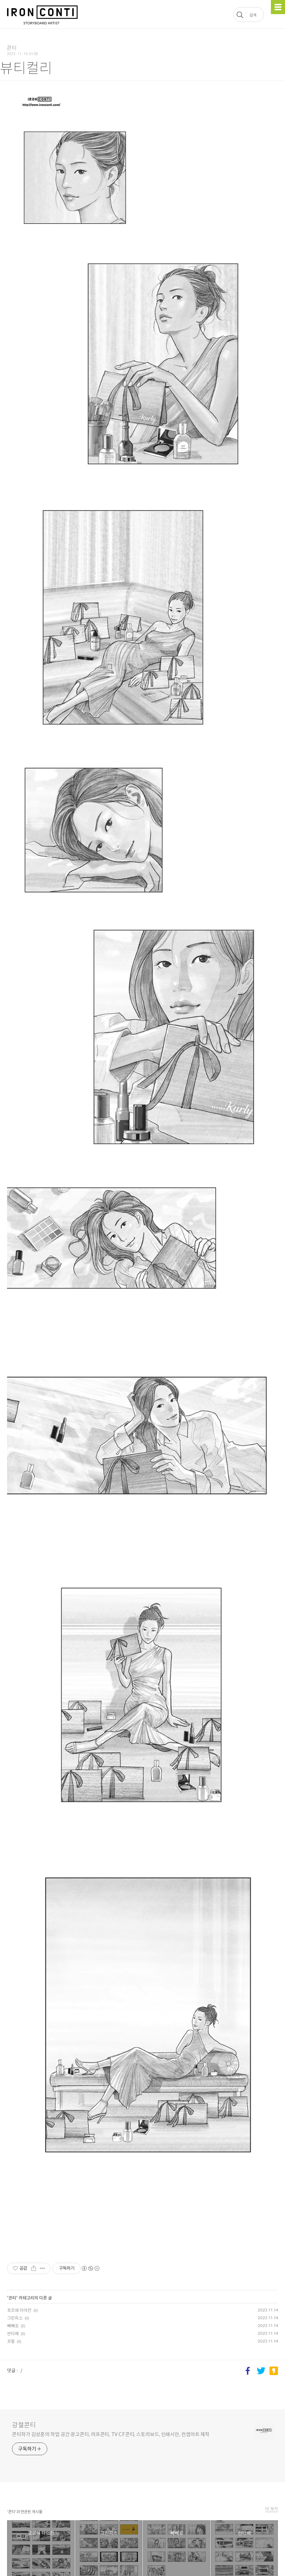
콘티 (12, 2298)
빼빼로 (13, 2325)
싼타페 (13, 2333)
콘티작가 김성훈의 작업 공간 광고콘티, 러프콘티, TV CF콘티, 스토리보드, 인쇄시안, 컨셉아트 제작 (111, 2434)
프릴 (11, 2341)
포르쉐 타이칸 (19, 2310)
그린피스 (15, 2318)
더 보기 (271, 2508)
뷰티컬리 (26, 68)
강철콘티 (24, 2425)
